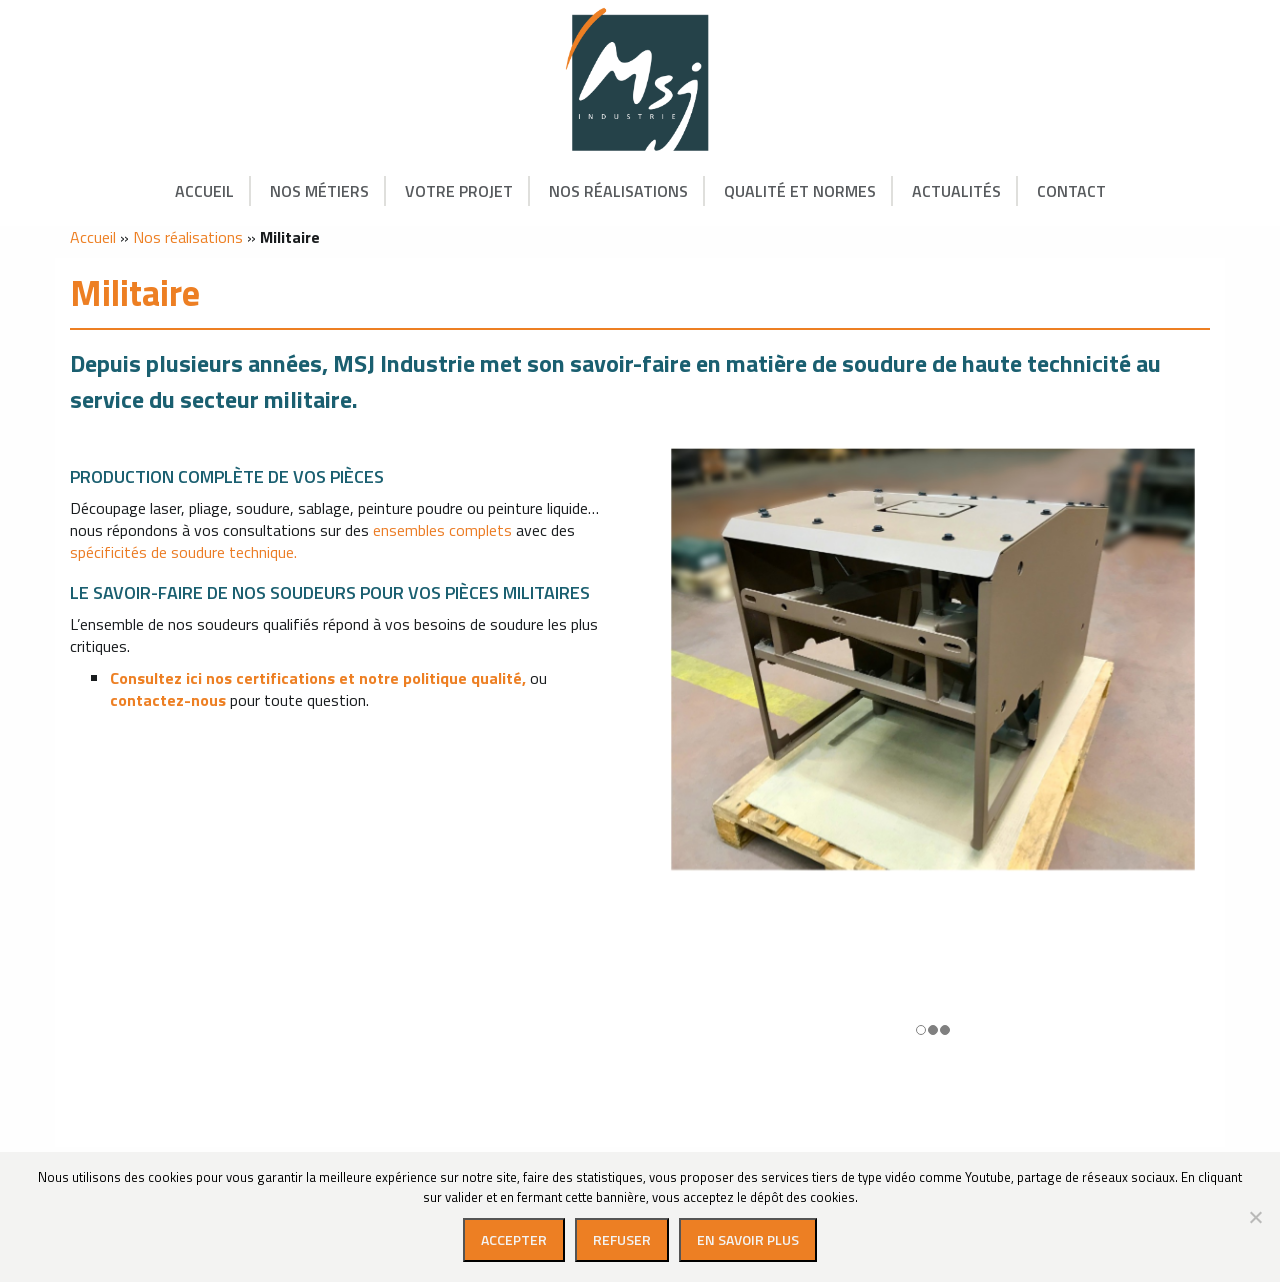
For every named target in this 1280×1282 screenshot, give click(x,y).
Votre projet (459, 191)
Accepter (514, 1239)
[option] (932, 753)
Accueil (204, 191)
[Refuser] (1255, 1217)
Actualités (956, 191)
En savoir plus (748, 1239)
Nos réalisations (618, 191)
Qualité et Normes (800, 191)
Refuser (622, 1239)
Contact (1071, 191)
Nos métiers (319, 191)
